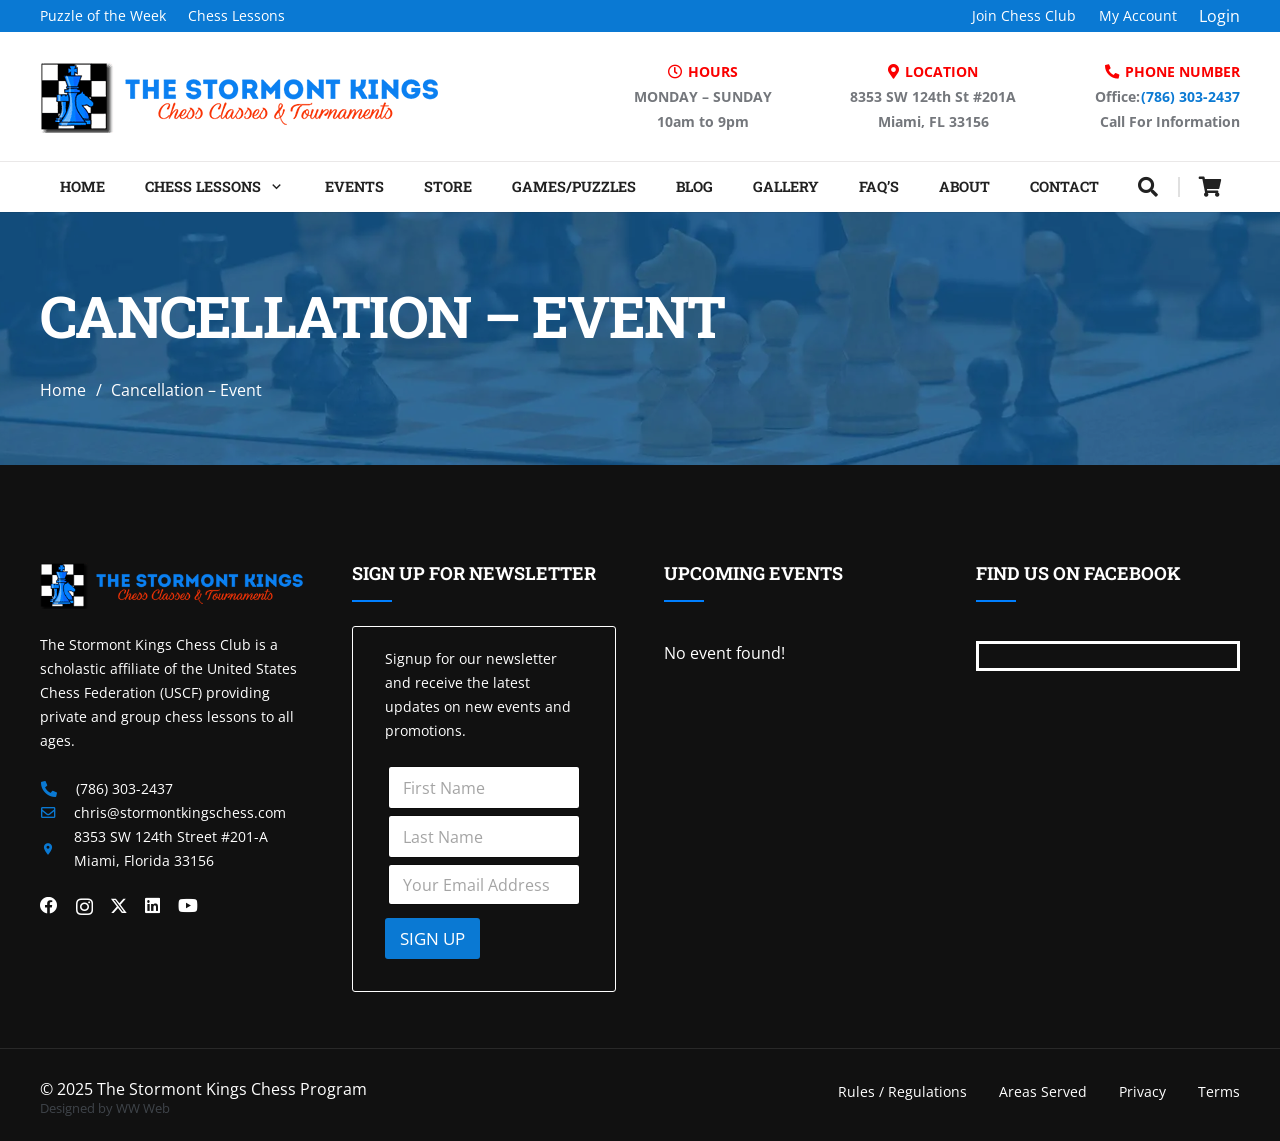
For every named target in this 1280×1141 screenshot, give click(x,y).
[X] (119, 906)
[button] (273, 187)
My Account (1138, 15)
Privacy (1142, 1091)
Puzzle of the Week (103, 15)
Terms (1219, 1091)
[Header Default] (240, 97)
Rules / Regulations (902, 1091)
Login (1219, 16)
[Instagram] (84, 906)
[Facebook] (49, 906)
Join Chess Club (1024, 15)
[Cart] (1210, 187)
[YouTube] (188, 906)
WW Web (143, 1108)
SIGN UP (432, 938)
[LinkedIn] (152, 906)
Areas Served (1043, 1091)
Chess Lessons (236, 15)
